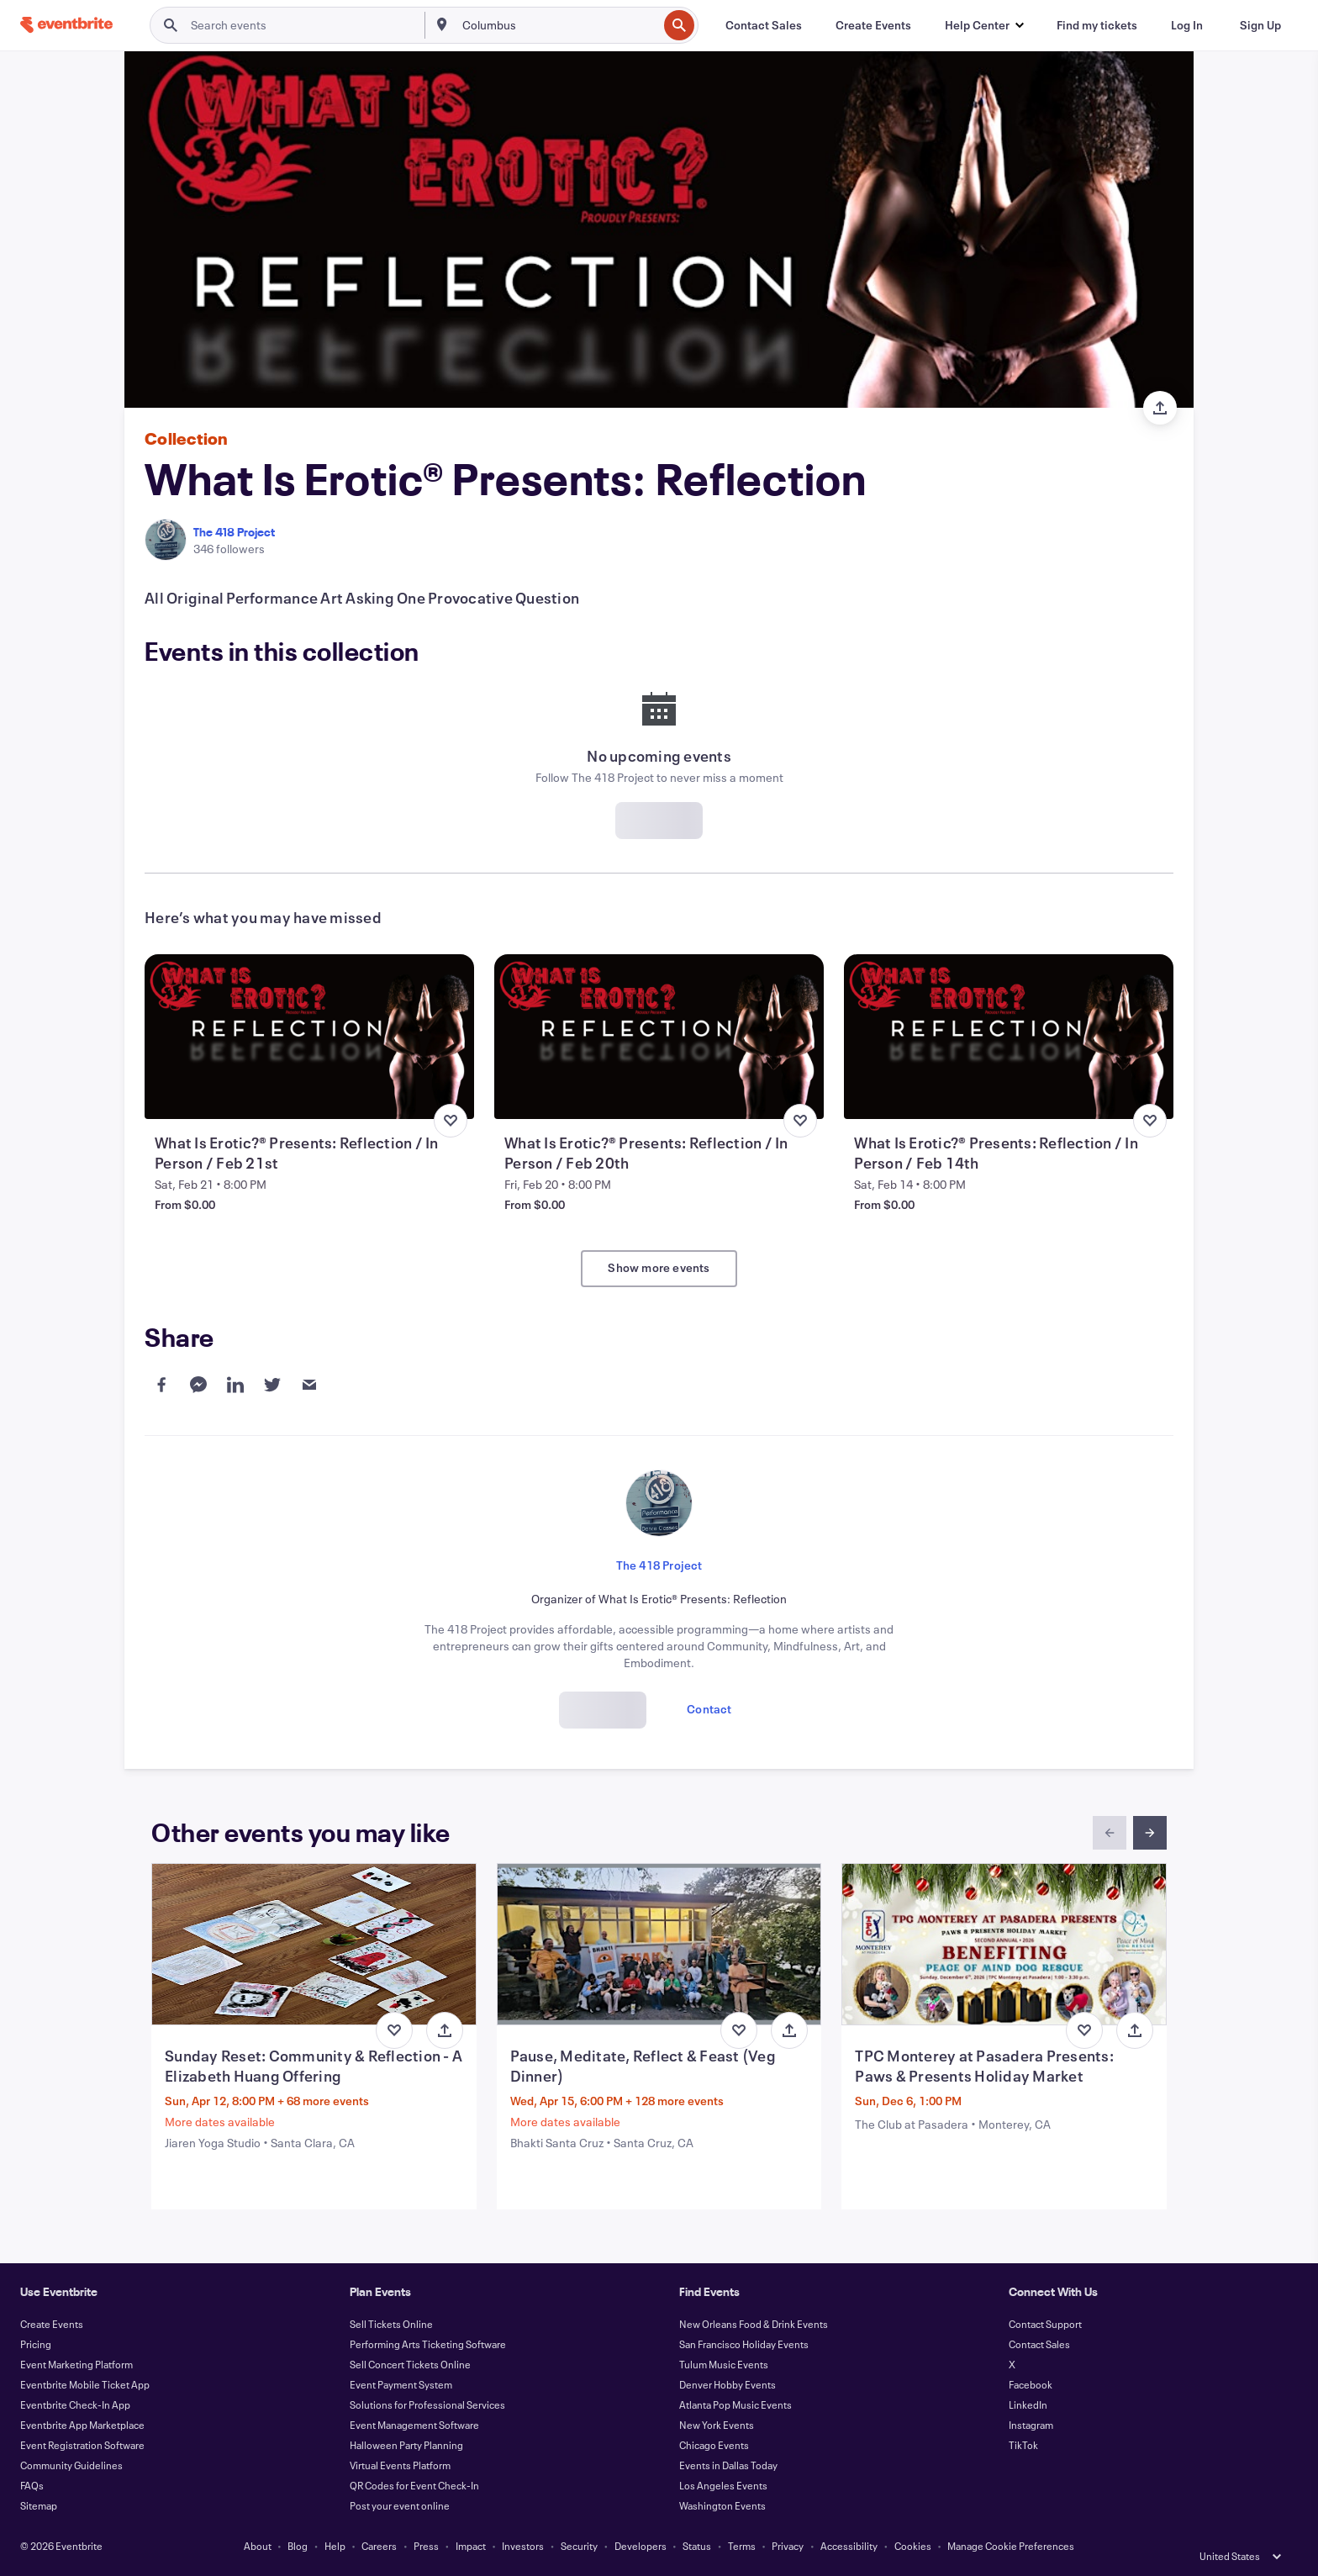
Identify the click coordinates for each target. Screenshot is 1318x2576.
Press (426, 2545)
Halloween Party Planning (406, 2445)
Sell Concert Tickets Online (410, 2364)
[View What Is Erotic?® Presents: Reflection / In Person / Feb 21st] (309, 1036)
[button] (983, 25)
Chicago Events (714, 2445)
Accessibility (849, 2545)
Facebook (1030, 2384)
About (258, 2545)
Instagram (1031, 2424)
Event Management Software (414, 2424)
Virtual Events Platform (400, 2465)
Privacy (788, 2545)
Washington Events (722, 2505)
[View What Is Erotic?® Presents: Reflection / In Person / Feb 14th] (1008, 1036)
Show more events (658, 1267)
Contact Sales (1039, 2344)
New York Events (716, 2424)
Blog (297, 2545)
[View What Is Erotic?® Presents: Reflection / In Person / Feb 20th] (659, 1036)
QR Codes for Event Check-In (414, 2485)
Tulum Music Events (723, 2364)
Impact (471, 2545)
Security (579, 2545)
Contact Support (1045, 2324)
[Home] (66, 25)
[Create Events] (873, 25)
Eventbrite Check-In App (75, 2404)
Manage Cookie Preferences (1010, 2545)
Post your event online (400, 2505)
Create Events (51, 2324)
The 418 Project (234, 532)
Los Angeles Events (723, 2485)
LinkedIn (1028, 2404)
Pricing (35, 2344)
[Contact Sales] (763, 25)
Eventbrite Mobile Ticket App (85, 2384)
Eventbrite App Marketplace (82, 2424)
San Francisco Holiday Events (744, 2344)
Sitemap (38, 2505)
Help (334, 2545)
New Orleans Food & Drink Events (753, 2324)
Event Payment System (401, 2384)
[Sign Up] (1260, 25)
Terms (742, 2545)
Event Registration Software (82, 2445)
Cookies (912, 2545)
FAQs (32, 2485)
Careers (379, 2545)
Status (697, 2545)
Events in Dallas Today (728, 2465)
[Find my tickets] (1097, 25)
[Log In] (1186, 25)
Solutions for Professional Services (427, 2404)
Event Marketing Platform (76, 2364)
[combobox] (558, 25)
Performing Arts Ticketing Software (428, 2344)
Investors (523, 2545)
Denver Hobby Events (727, 2384)
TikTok (1023, 2445)
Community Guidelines (71, 2465)
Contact (709, 1709)
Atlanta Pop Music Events (735, 2404)
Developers (640, 2545)
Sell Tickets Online (391, 2324)
